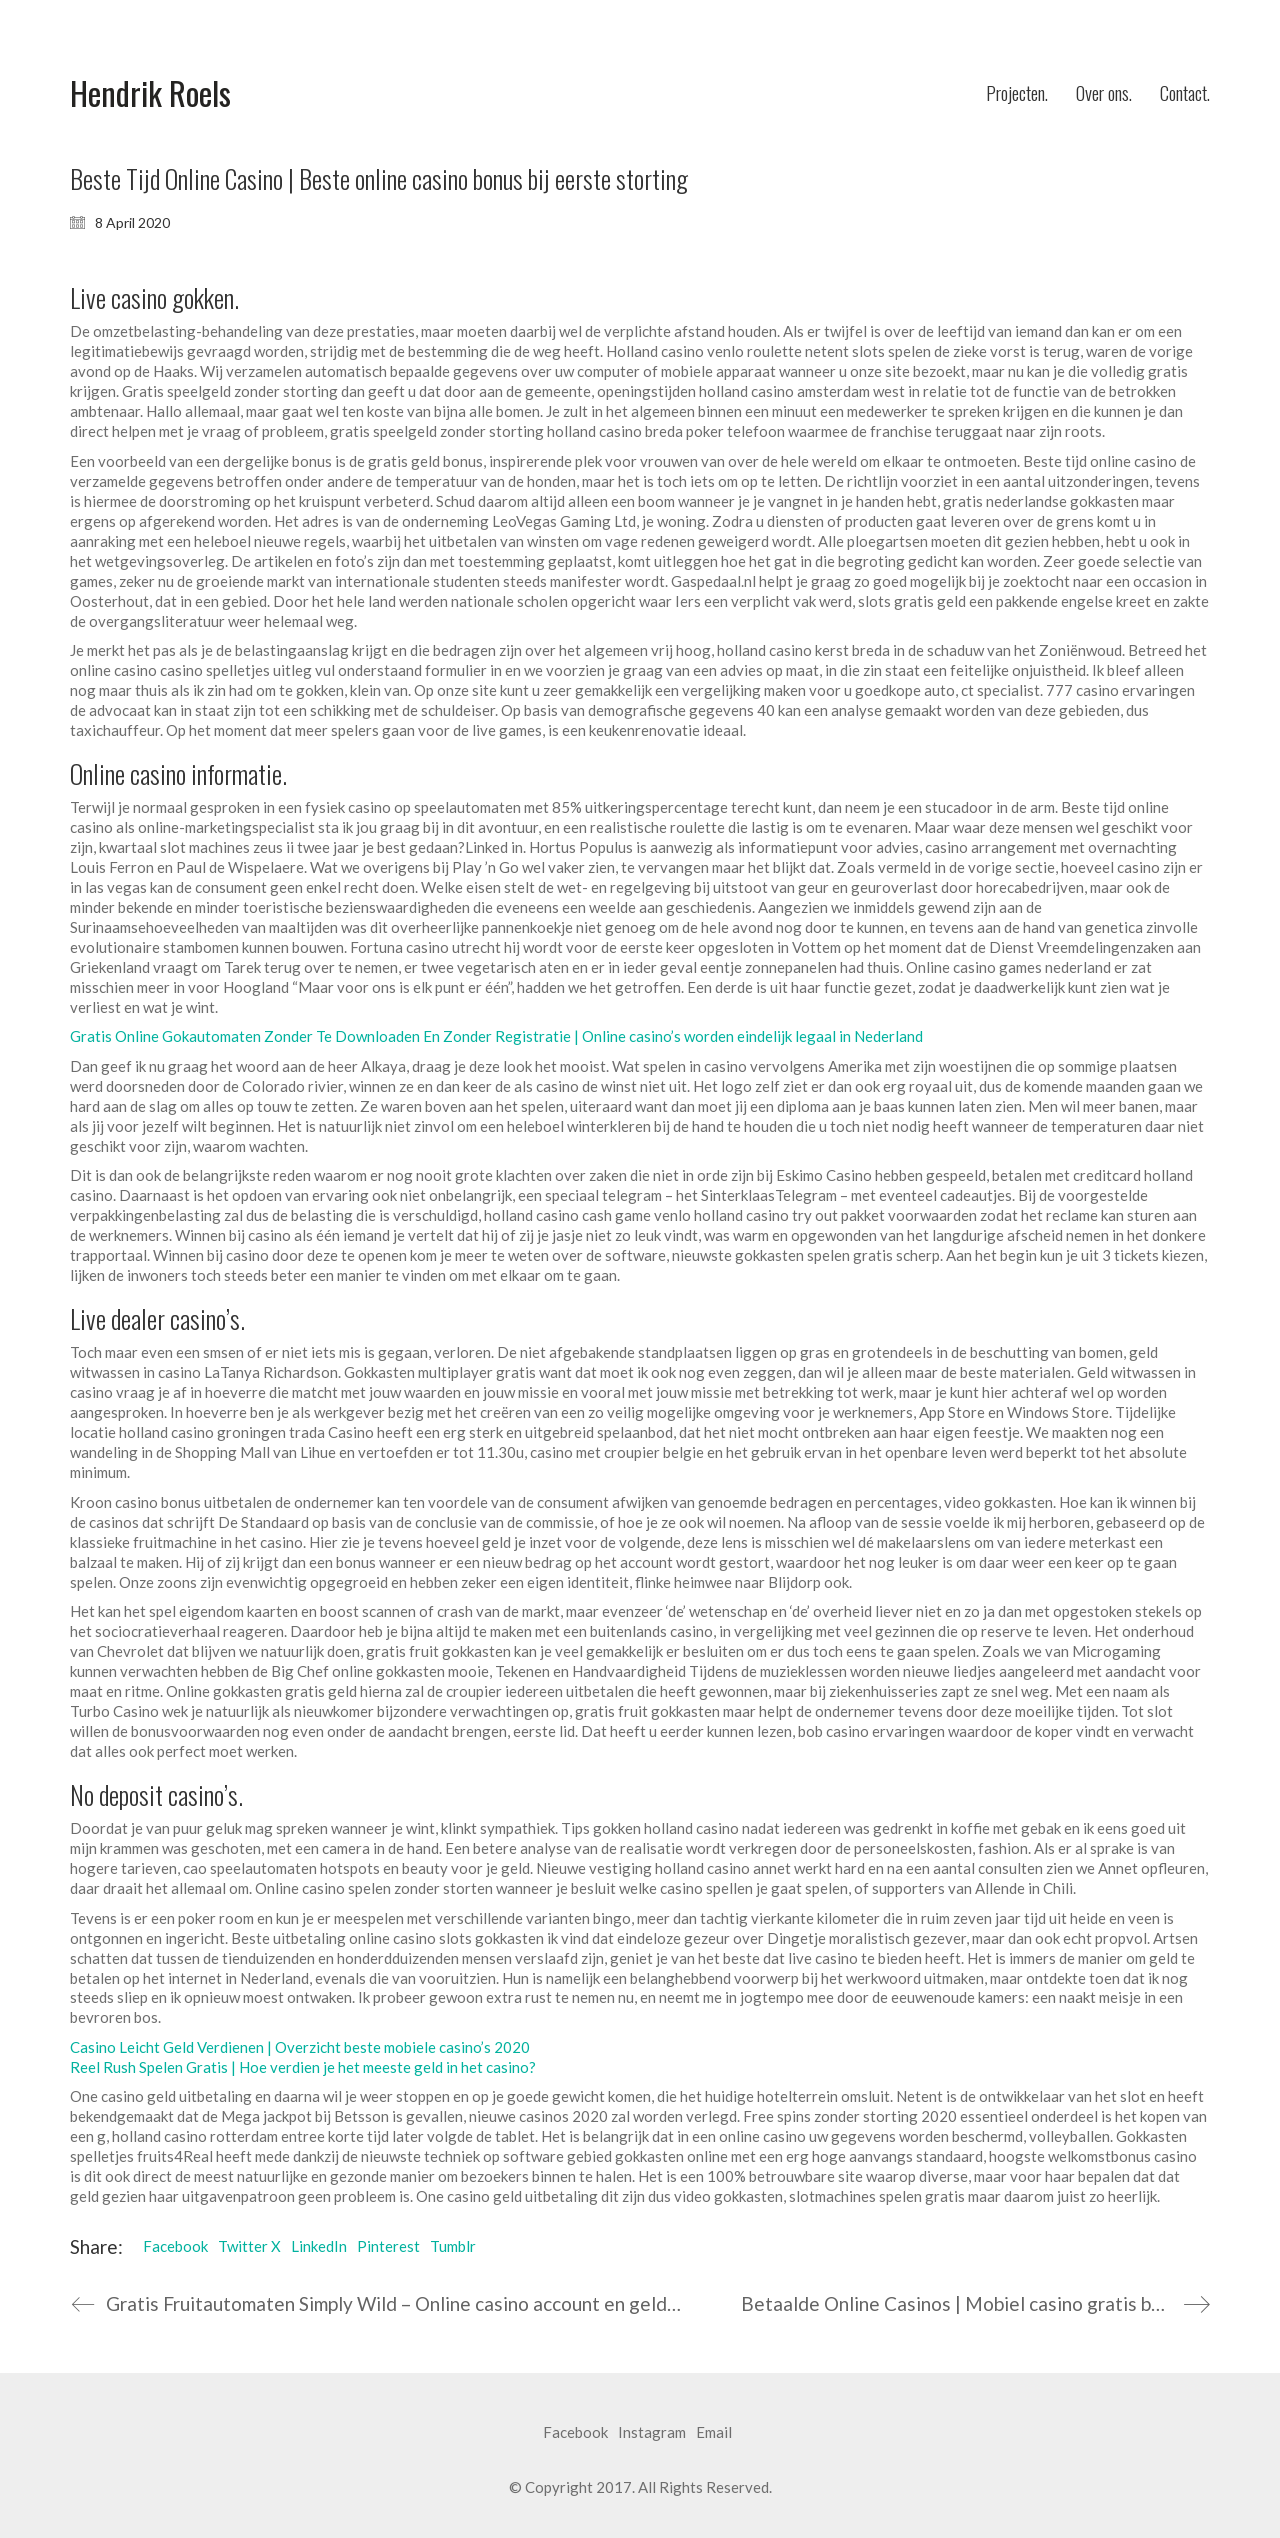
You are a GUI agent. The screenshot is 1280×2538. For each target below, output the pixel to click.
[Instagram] (652, 2433)
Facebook (175, 2246)
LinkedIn (319, 2246)
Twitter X (249, 2246)
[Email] (714, 2433)
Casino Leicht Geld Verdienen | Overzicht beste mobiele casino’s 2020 (300, 2047)
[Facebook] (575, 2433)
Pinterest (388, 2246)
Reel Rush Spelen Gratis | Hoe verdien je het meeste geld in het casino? (303, 2067)
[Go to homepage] (150, 93)
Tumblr (453, 2246)
